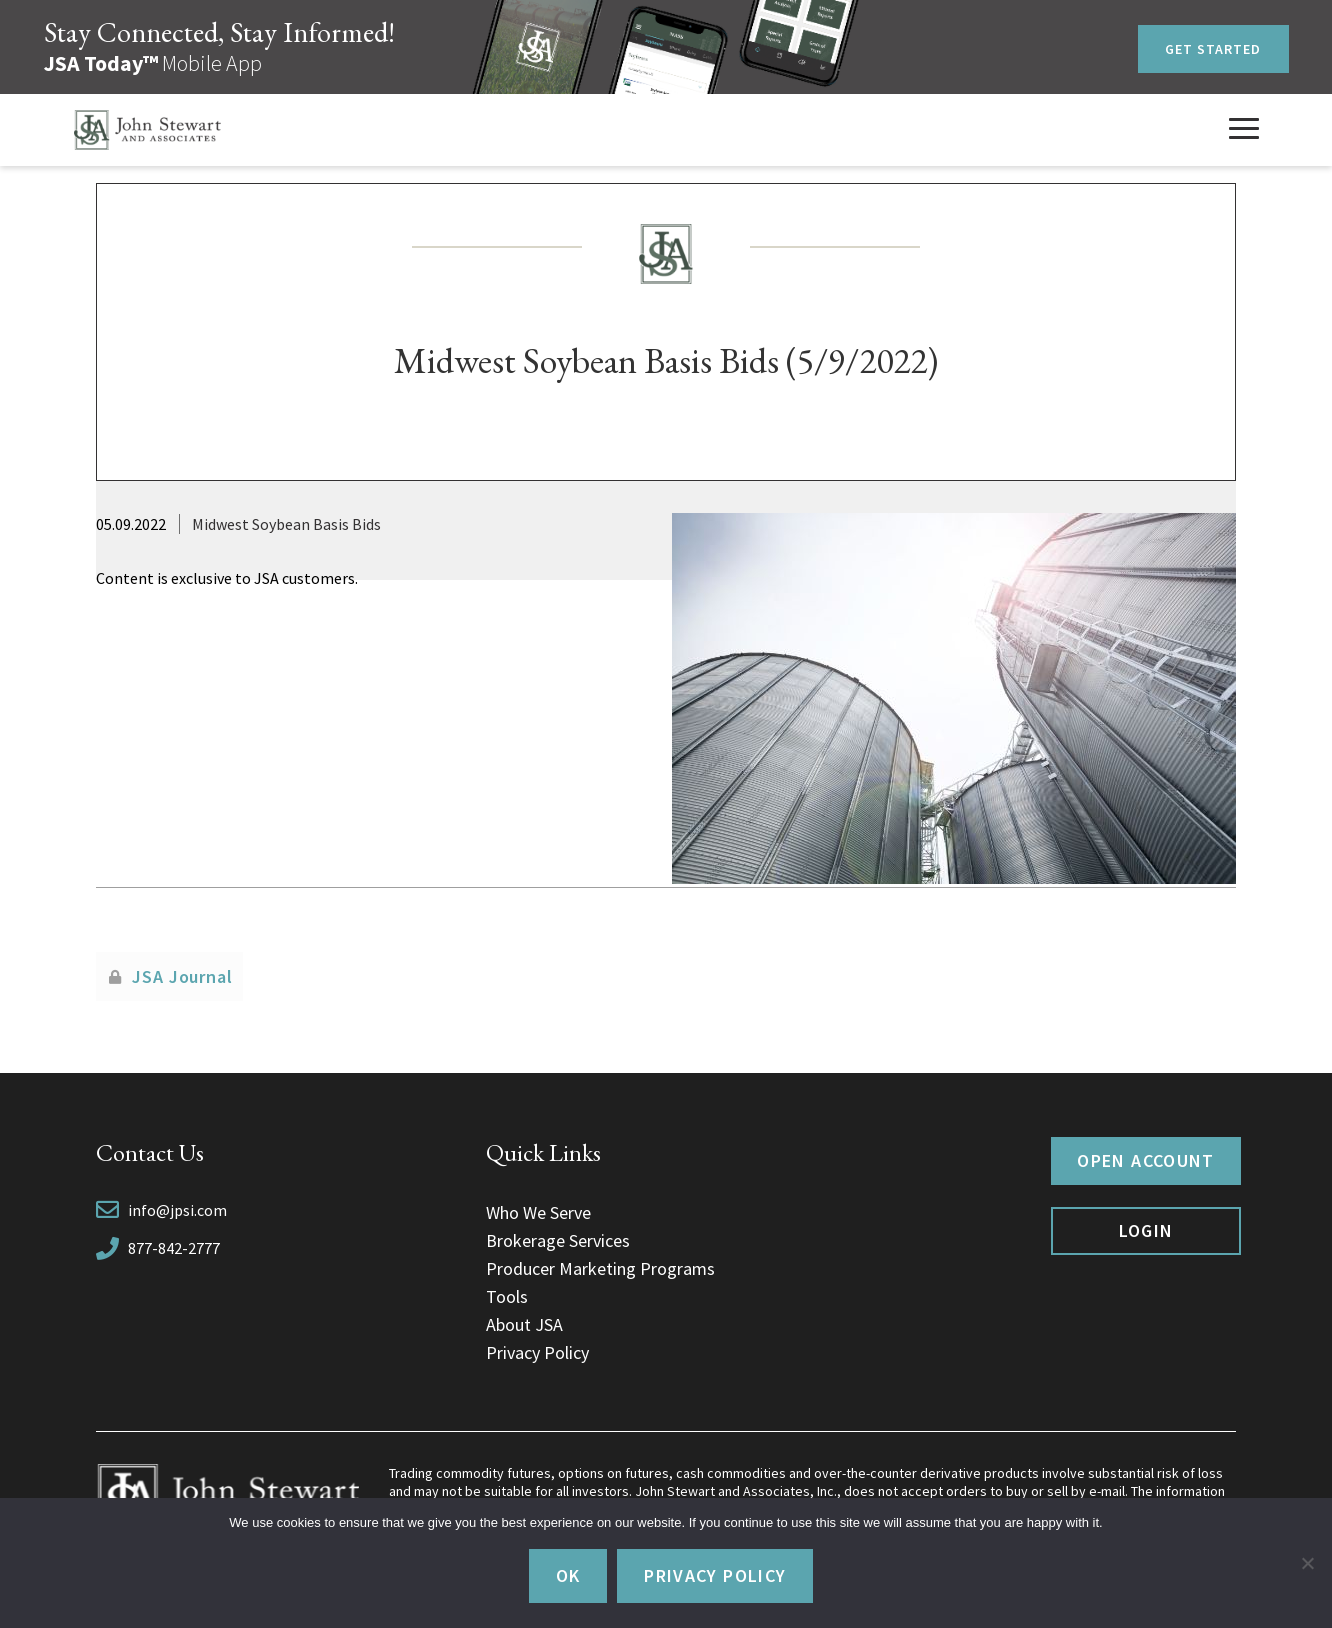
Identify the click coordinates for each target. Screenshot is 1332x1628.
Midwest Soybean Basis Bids (286, 524)
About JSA (524, 1324)
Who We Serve (538, 1212)
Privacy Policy (537, 1352)
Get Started (1213, 49)
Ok (568, 1575)
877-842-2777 (174, 1248)
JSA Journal (182, 976)
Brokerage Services (558, 1240)
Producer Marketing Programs (600, 1268)
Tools (507, 1296)
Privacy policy (715, 1575)
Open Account (1145, 1160)
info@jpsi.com (177, 1210)
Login (1146, 1230)
